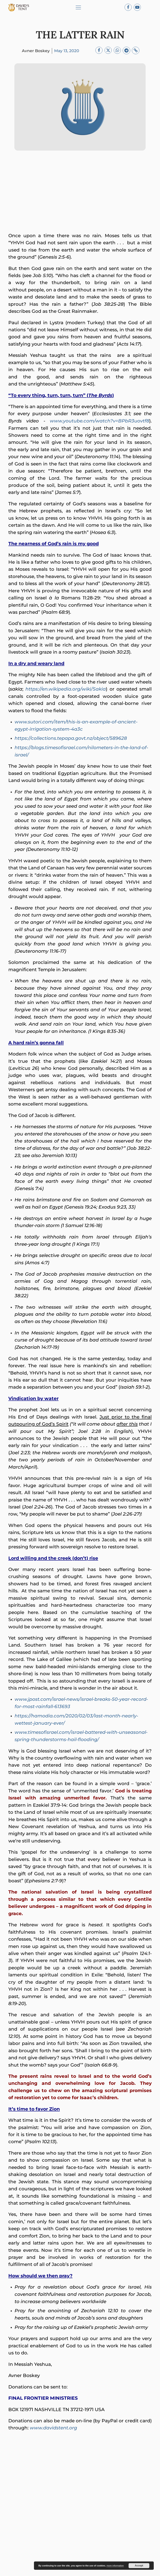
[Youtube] (137, 7)
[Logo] (20, 7)
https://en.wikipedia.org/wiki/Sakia (65, 690)
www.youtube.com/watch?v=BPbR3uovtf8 (99, 420)
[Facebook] (128, 7)
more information (115, 2565)
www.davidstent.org (53, 2437)
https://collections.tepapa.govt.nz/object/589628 (71, 740)
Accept (139, 2565)
